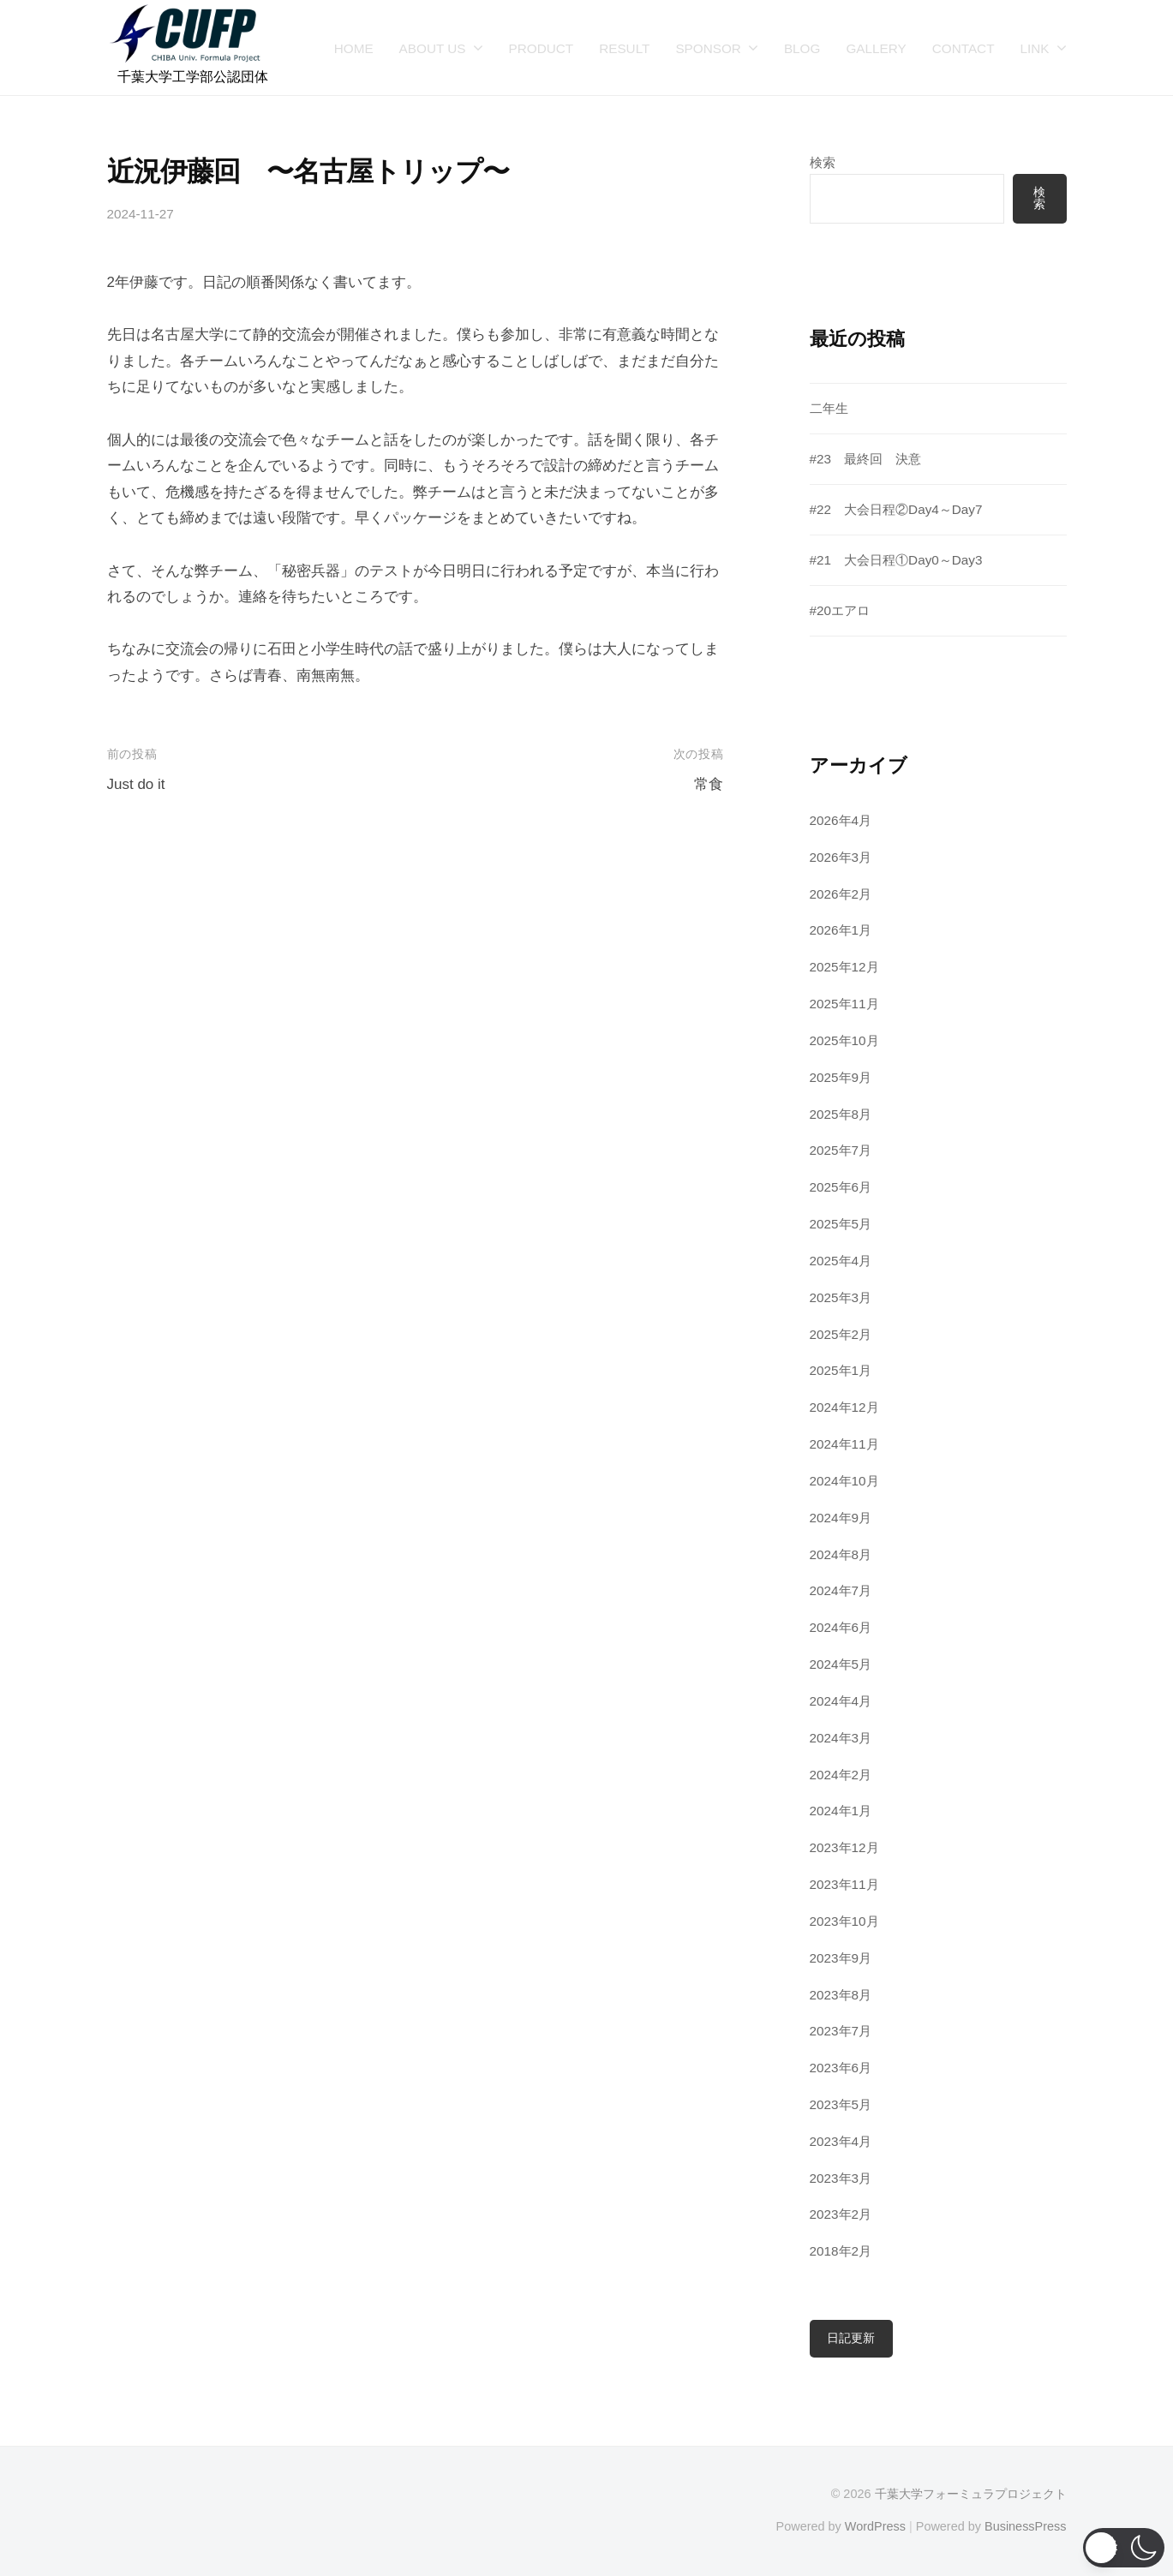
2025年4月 (841, 1260)
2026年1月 (841, 930)
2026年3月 (841, 857)
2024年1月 (841, 1810)
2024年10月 (844, 1480)
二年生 (829, 408)
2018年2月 (841, 2251)
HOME (354, 48)
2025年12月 (844, 966)
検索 (822, 162)
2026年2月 (841, 894)
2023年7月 (841, 2030)
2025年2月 (841, 1334)
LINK (1034, 48)
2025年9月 (841, 1077)
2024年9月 (841, 1517)
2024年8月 (841, 1554)
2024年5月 (841, 1664)
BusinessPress (1025, 2526)
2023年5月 (841, 2104)
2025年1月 (841, 1370)
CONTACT (963, 48)
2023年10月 (844, 1921)
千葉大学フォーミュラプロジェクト (971, 2494)
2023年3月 (841, 2178)
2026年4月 (841, 820)
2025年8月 (841, 1114)
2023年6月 (841, 2067)
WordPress (875, 2526)
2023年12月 (844, 1847)
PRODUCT (541, 48)
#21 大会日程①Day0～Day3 (896, 560)
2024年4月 (841, 1701)
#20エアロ (840, 610)
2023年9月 (841, 1958)
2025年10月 (844, 1040)
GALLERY (876, 48)
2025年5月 (841, 1223)
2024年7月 (841, 1590)
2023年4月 (841, 2141)
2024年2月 (841, 1774)
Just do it (136, 784)
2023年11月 (844, 1884)
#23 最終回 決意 (866, 458)
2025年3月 (841, 1297)
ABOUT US (432, 48)
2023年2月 (841, 2214)
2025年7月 (841, 1150)
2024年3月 (841, 1737)
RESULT (624, 48)
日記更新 (851, 2338)
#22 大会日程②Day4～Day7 (896, 509)
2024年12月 (844, 1407)
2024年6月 (841, 1627)
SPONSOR (708, 48)
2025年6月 (841, 1187)
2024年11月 (844, 1444)
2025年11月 (844, 1003)
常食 (708, 784)
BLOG (802, 48)
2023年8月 (841, 1994)
